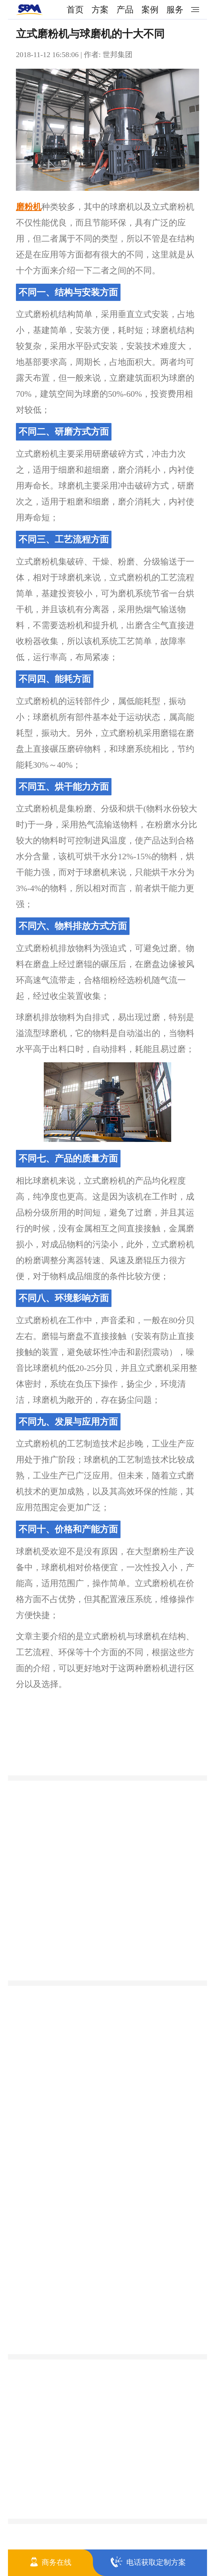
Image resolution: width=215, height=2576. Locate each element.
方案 (100, 9)
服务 (174, 9)
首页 (75, 9)
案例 (149, 9)
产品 (125, 9)
